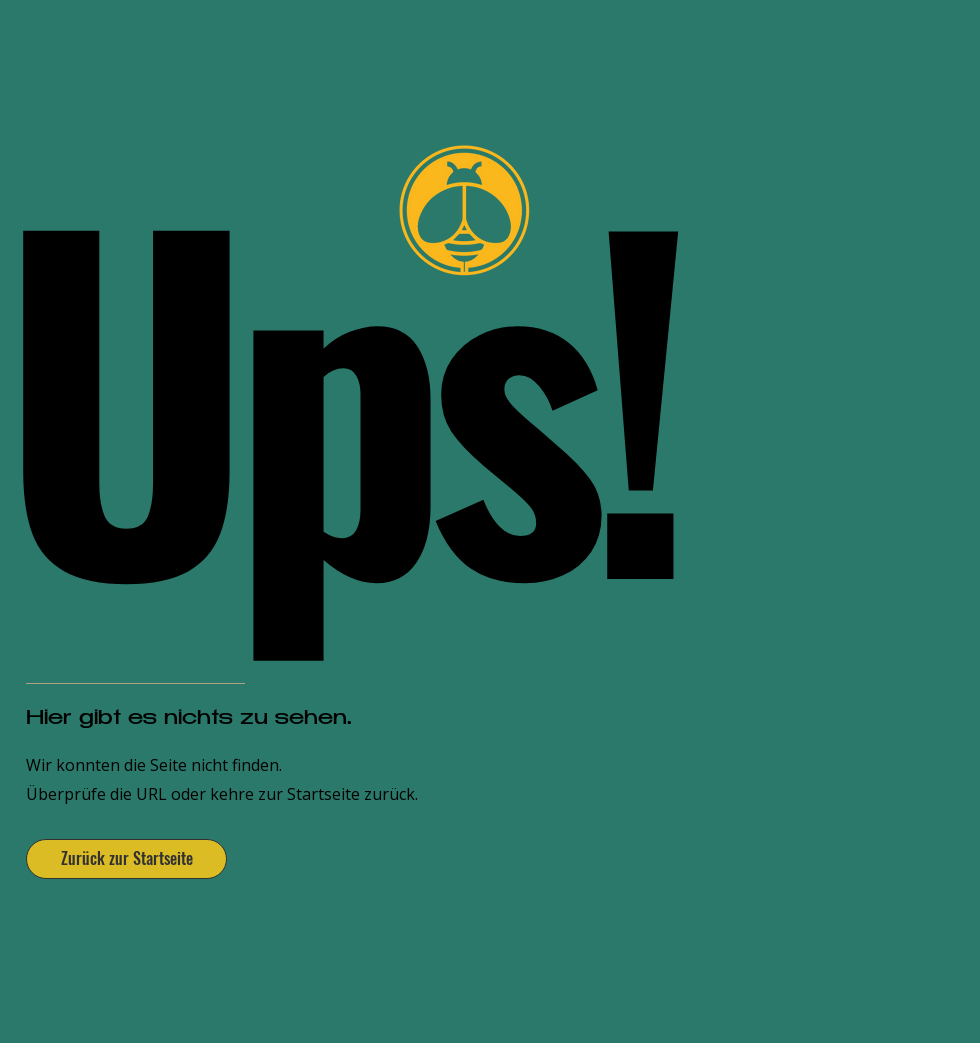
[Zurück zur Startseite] (126, 859)
